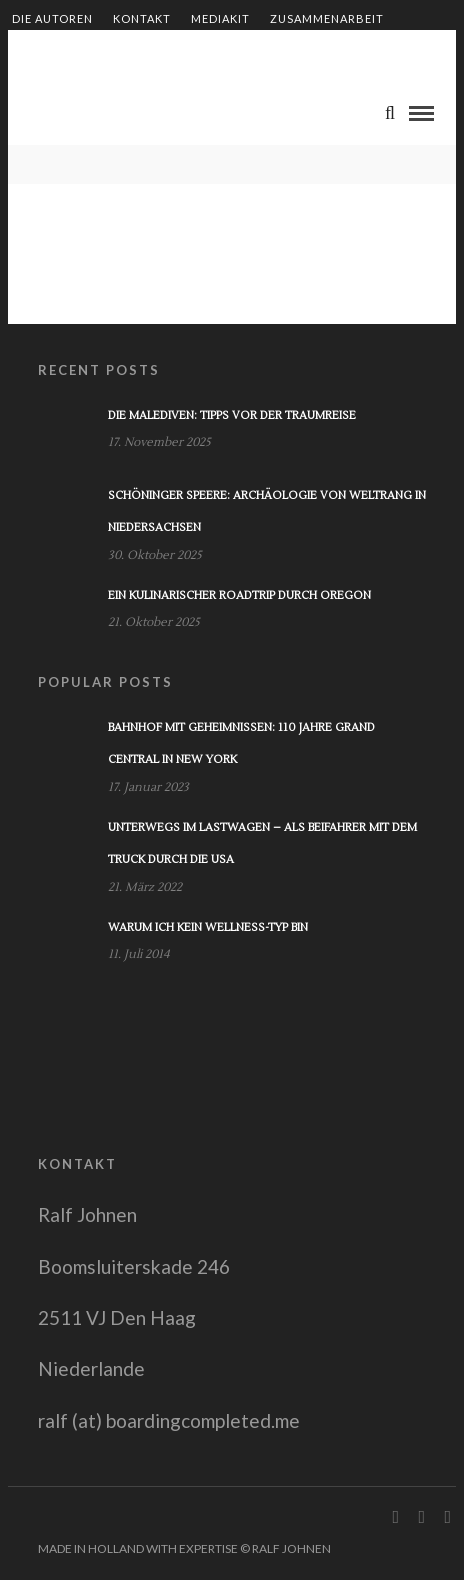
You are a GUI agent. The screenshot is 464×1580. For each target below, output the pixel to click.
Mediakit (220, 18)
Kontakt (142, 18)
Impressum (280, 52)
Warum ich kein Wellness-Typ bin (208, 927)
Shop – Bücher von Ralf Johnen (118, 52)
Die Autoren (52, 18)
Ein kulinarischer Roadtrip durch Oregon (239, 595)
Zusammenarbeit (327, 18)
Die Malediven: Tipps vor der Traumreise (232, 415)
